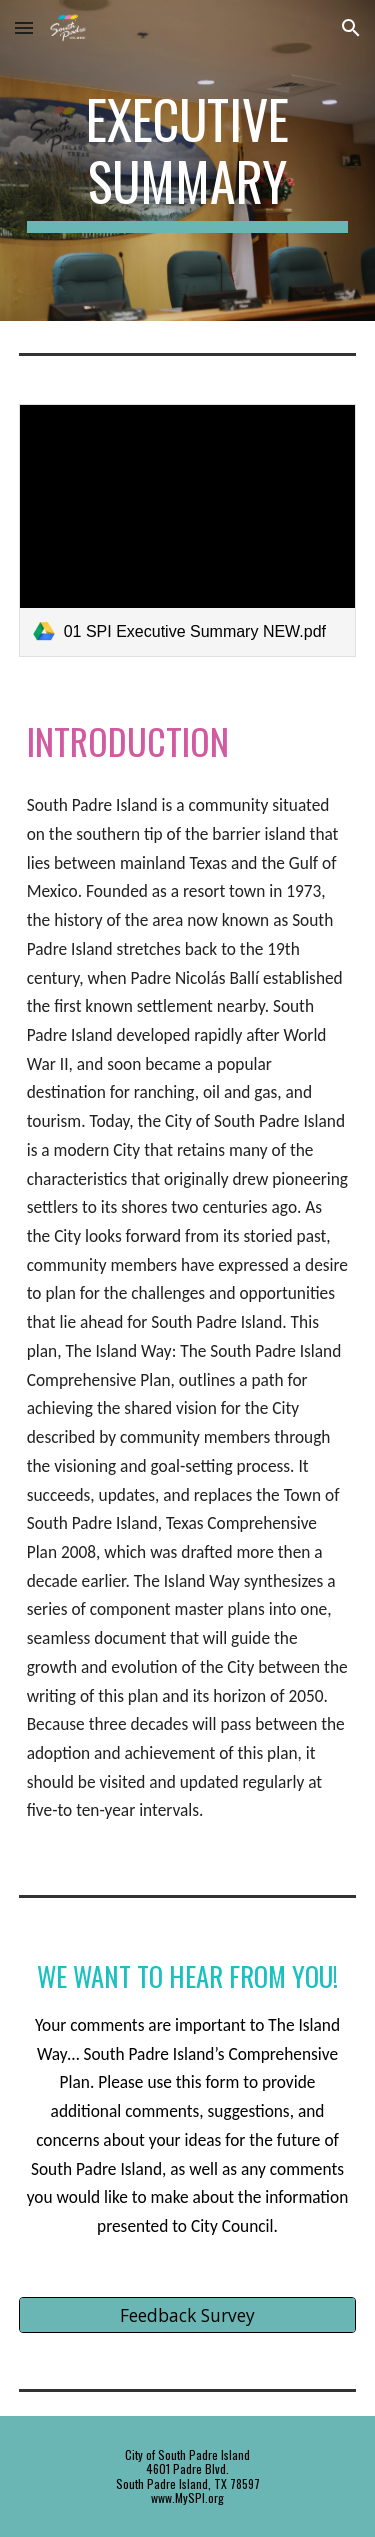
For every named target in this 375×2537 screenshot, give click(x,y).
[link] (188, 530)
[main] (188, 160)
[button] (24, 27)
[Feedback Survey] (188, 2314)
